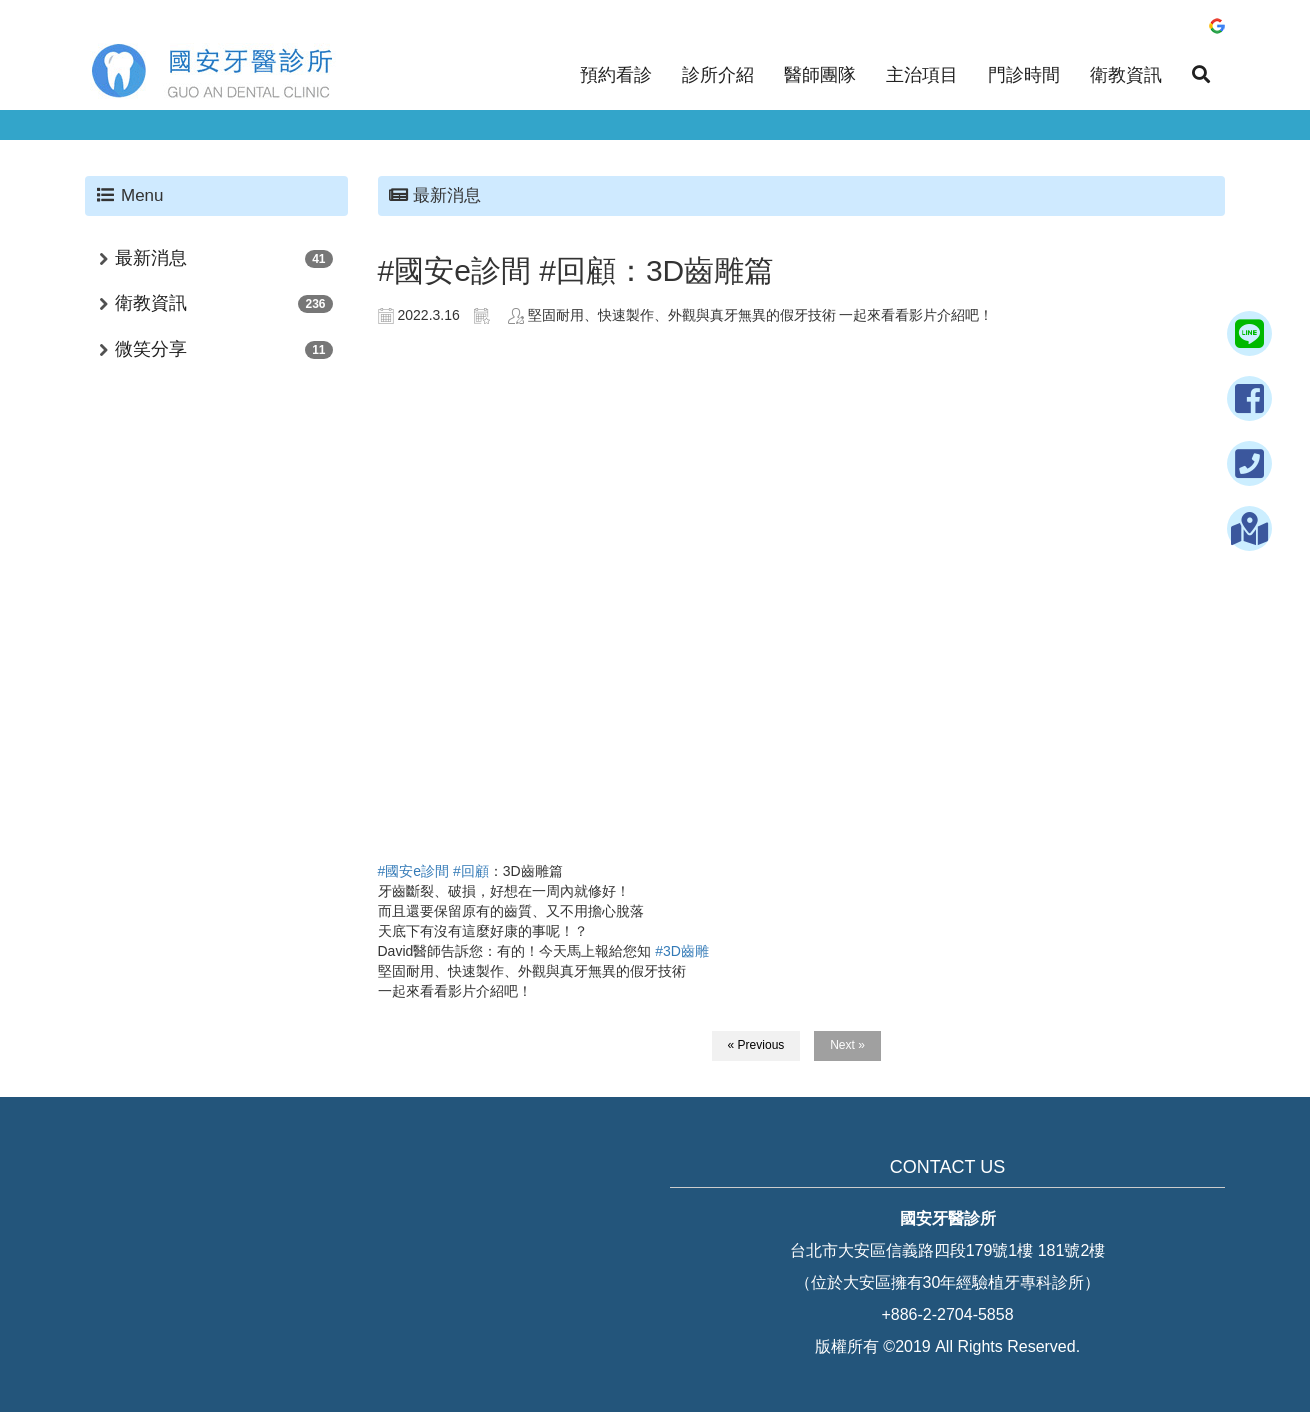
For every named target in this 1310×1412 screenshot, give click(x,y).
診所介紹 (718, 75)
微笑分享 (151, 349)
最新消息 (151, 258)
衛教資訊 (1126, 75)
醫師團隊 (820, 75)
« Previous (756, 1045)
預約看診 (616, 75)
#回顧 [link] (471, 871)
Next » (847, 1045)
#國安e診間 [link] (414, 871)
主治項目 (922, 75)
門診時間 (1024, 75)
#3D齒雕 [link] (682, 951)
